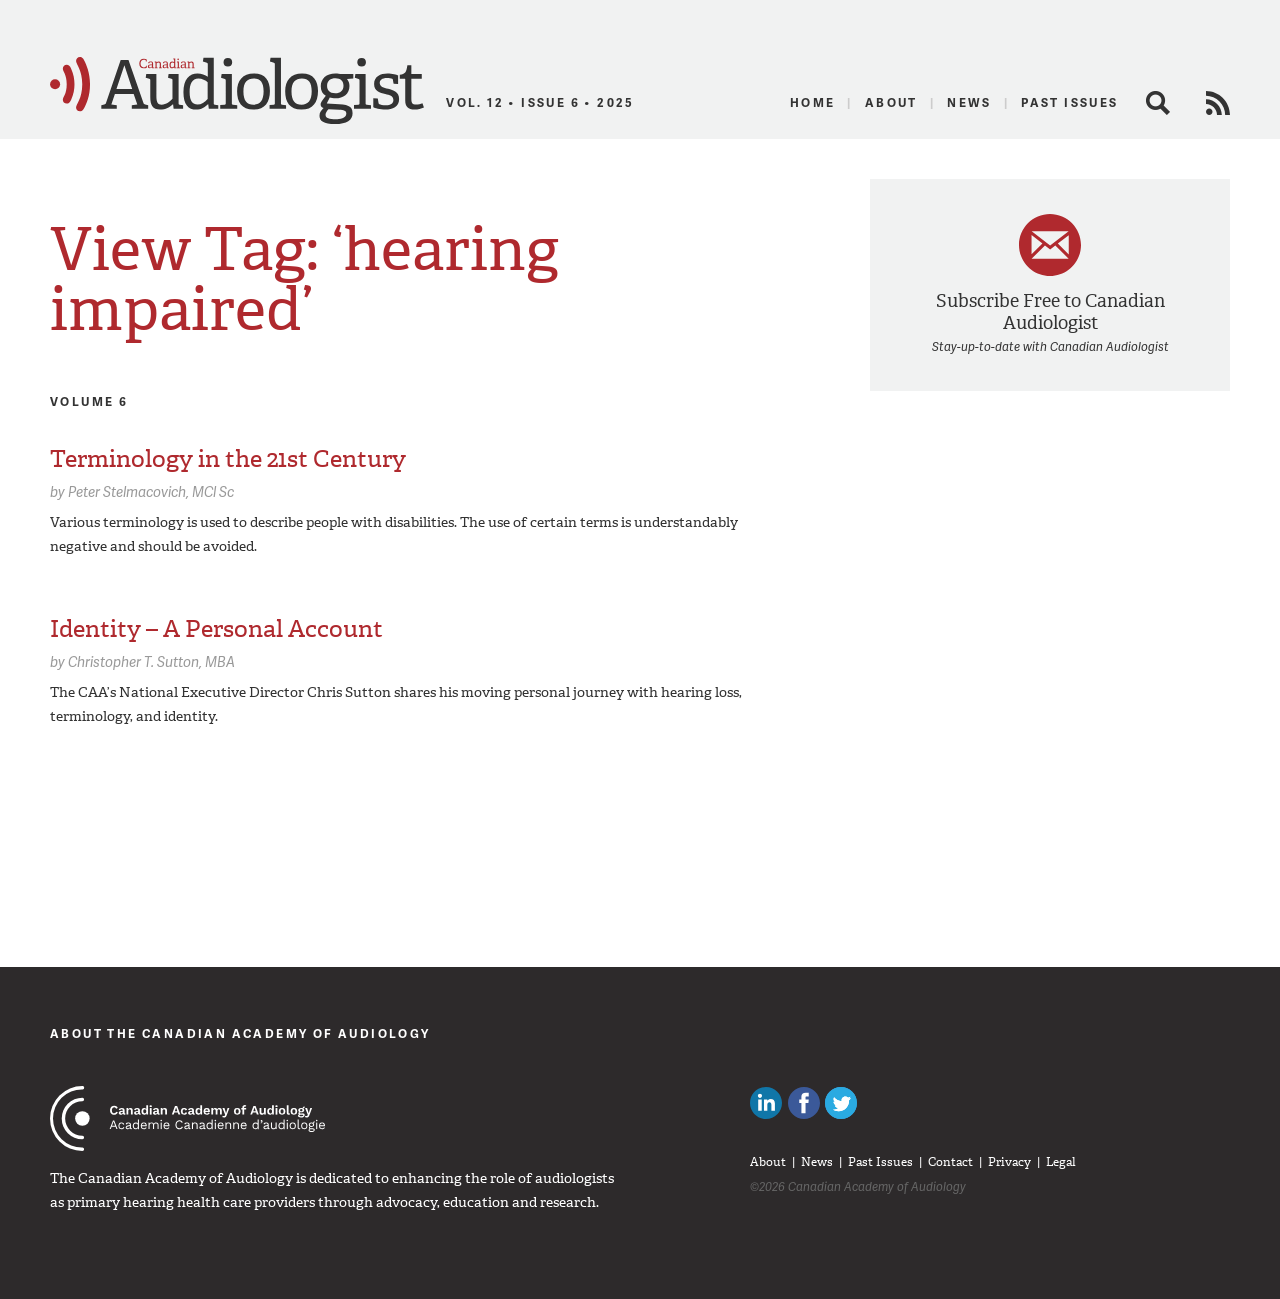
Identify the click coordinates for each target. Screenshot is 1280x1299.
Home (813, 102)
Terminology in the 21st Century (228, 459)
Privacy (1009, 1162)
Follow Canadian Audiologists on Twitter (841, 1103)
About (891, 102)
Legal (1061, 1162)
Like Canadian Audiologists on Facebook (804, 1103)
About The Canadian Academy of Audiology (240, 1033)
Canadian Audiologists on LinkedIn (766, 1103)
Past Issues (1069, 102)
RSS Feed (1218, 103)
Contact (950, 1162)
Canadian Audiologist (237, 91)
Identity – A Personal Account (216, 629)
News (969, 102)
